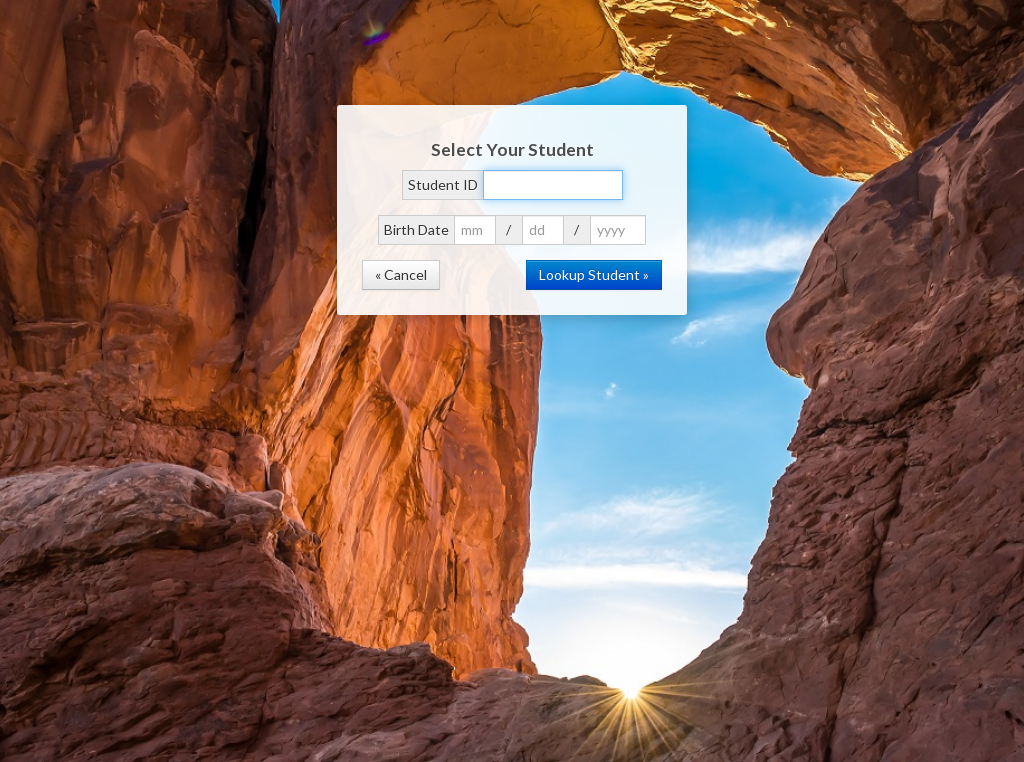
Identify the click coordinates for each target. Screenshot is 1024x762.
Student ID (443, 184)
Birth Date (416, 229)
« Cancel (401, 274)
